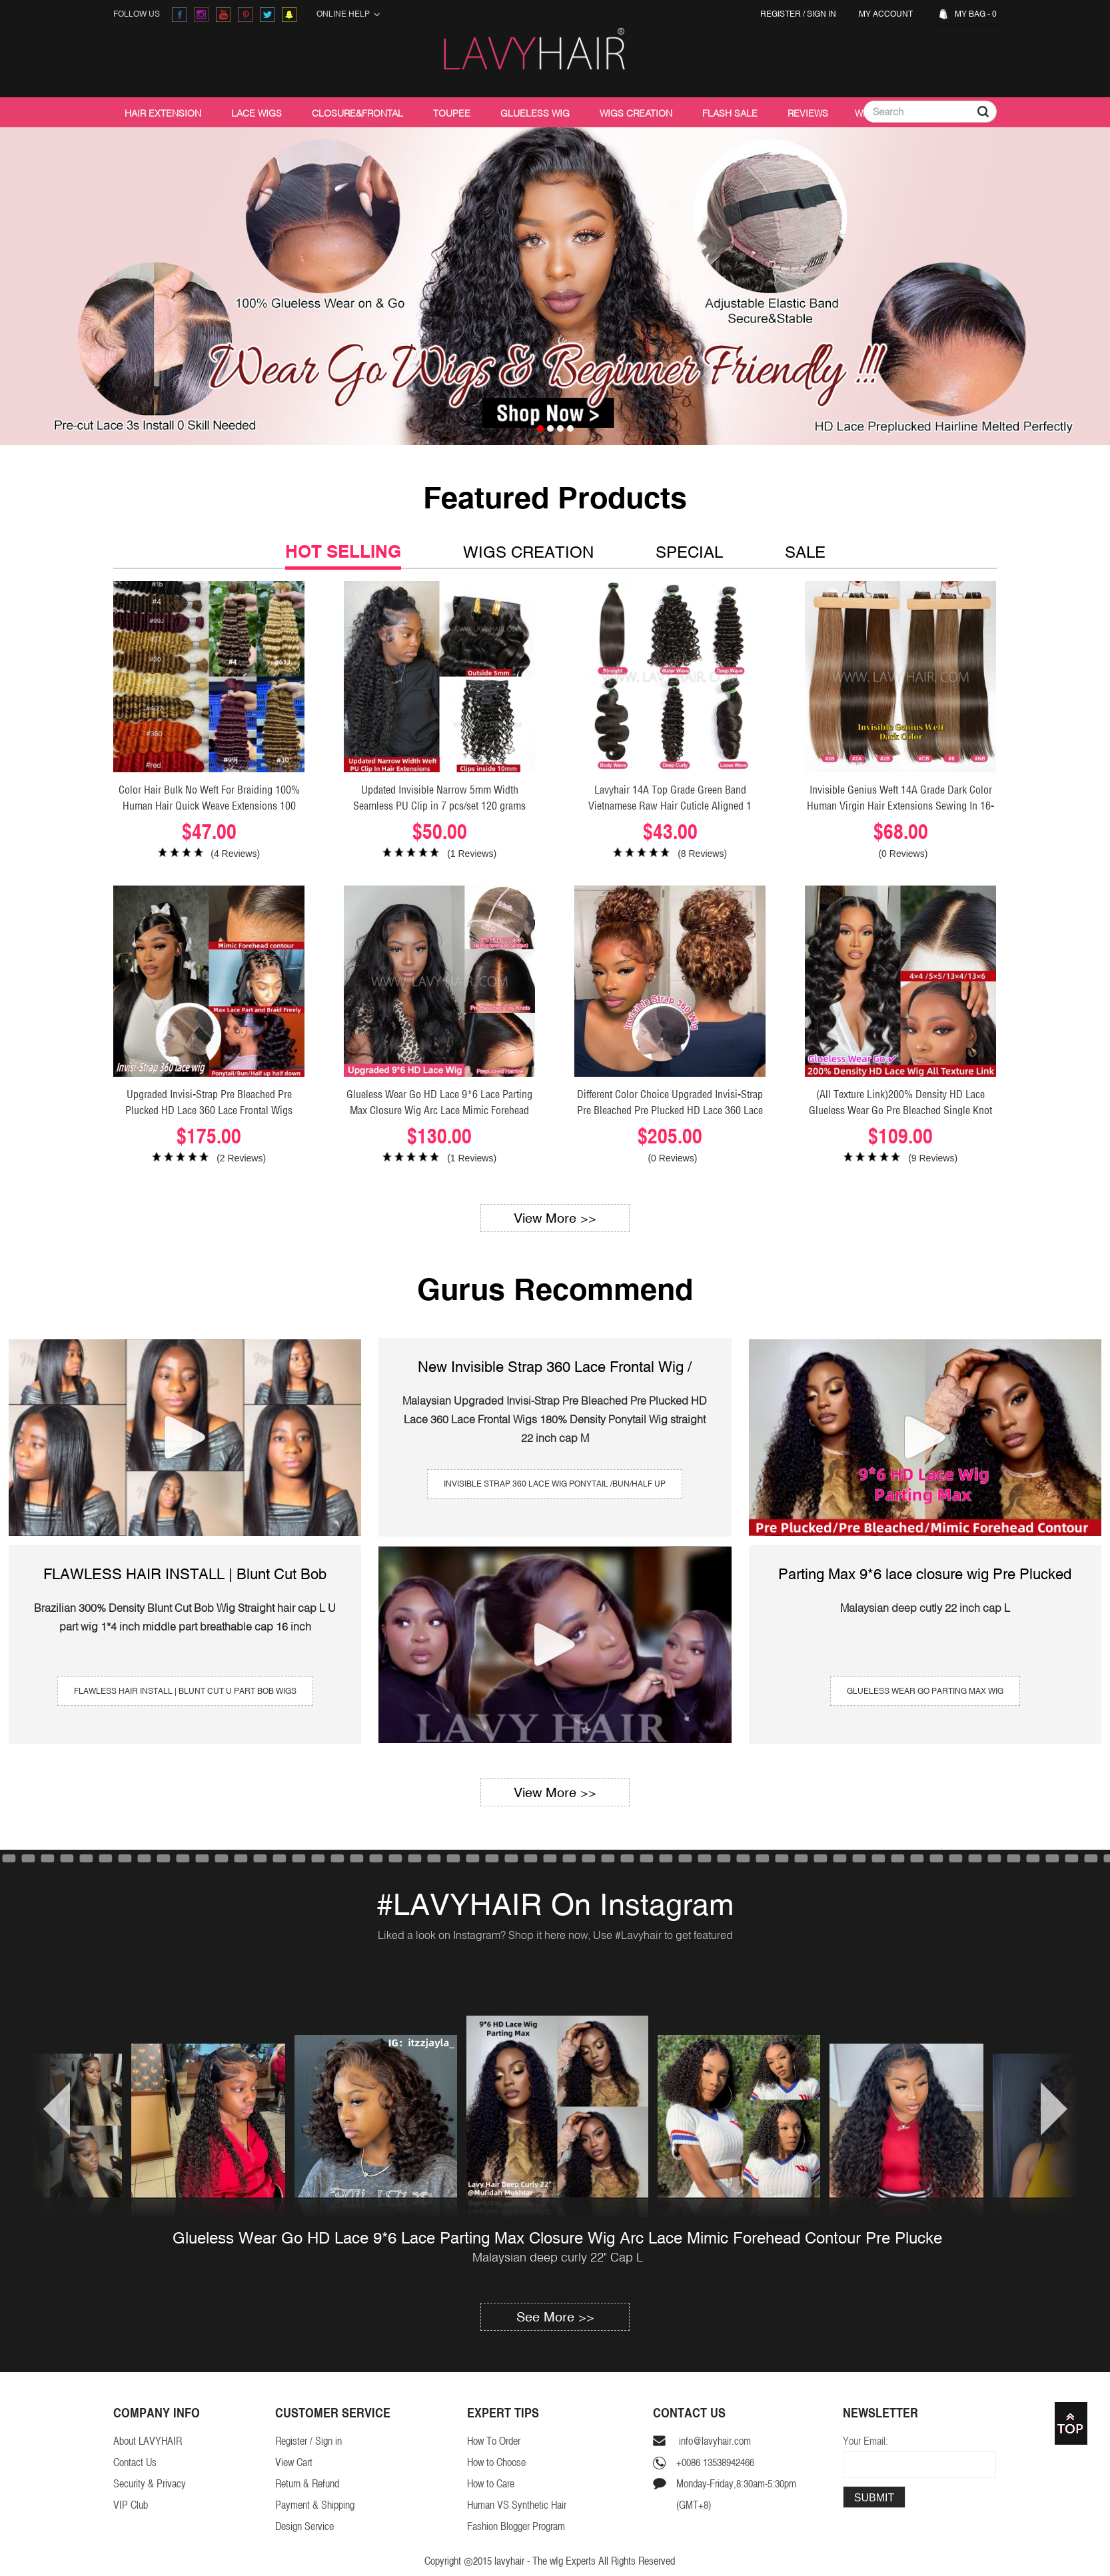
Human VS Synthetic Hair (516, 2505)
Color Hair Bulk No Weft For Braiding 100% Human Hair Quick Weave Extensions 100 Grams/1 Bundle (209, 805)
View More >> (555, 1217)
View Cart (293, 2462)
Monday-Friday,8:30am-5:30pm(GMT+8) (736, 2494)
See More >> (555, 2316)
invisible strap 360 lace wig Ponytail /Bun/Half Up (555, 1484)
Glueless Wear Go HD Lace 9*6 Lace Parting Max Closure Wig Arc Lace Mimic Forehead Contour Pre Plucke (557, 2238)
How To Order (493, 2441)
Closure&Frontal (357, 113)
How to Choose (496, 2462)
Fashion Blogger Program (516, 2526)
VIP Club (130, 2505)
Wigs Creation (636, 113)
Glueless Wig (535, 113)
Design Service (304, 2526)
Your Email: (865, 2441)
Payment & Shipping (314, 2505)
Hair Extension (163, 113)
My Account (888, 14)
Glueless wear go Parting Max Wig (925, 1691)
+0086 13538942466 (715, 2462)
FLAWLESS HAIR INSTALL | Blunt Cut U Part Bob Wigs (185, 1691)
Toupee (451, 113)
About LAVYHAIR (147, 2441)
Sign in (821, 14)
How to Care (490, 2483)
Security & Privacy (149, 2483)
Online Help (348, 14)
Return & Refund (307, 2483)
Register (780, 14)
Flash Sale (730, 113)
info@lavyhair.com (713, 2441)
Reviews (808, 113)
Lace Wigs (256, 113)
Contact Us (135, 2462)
